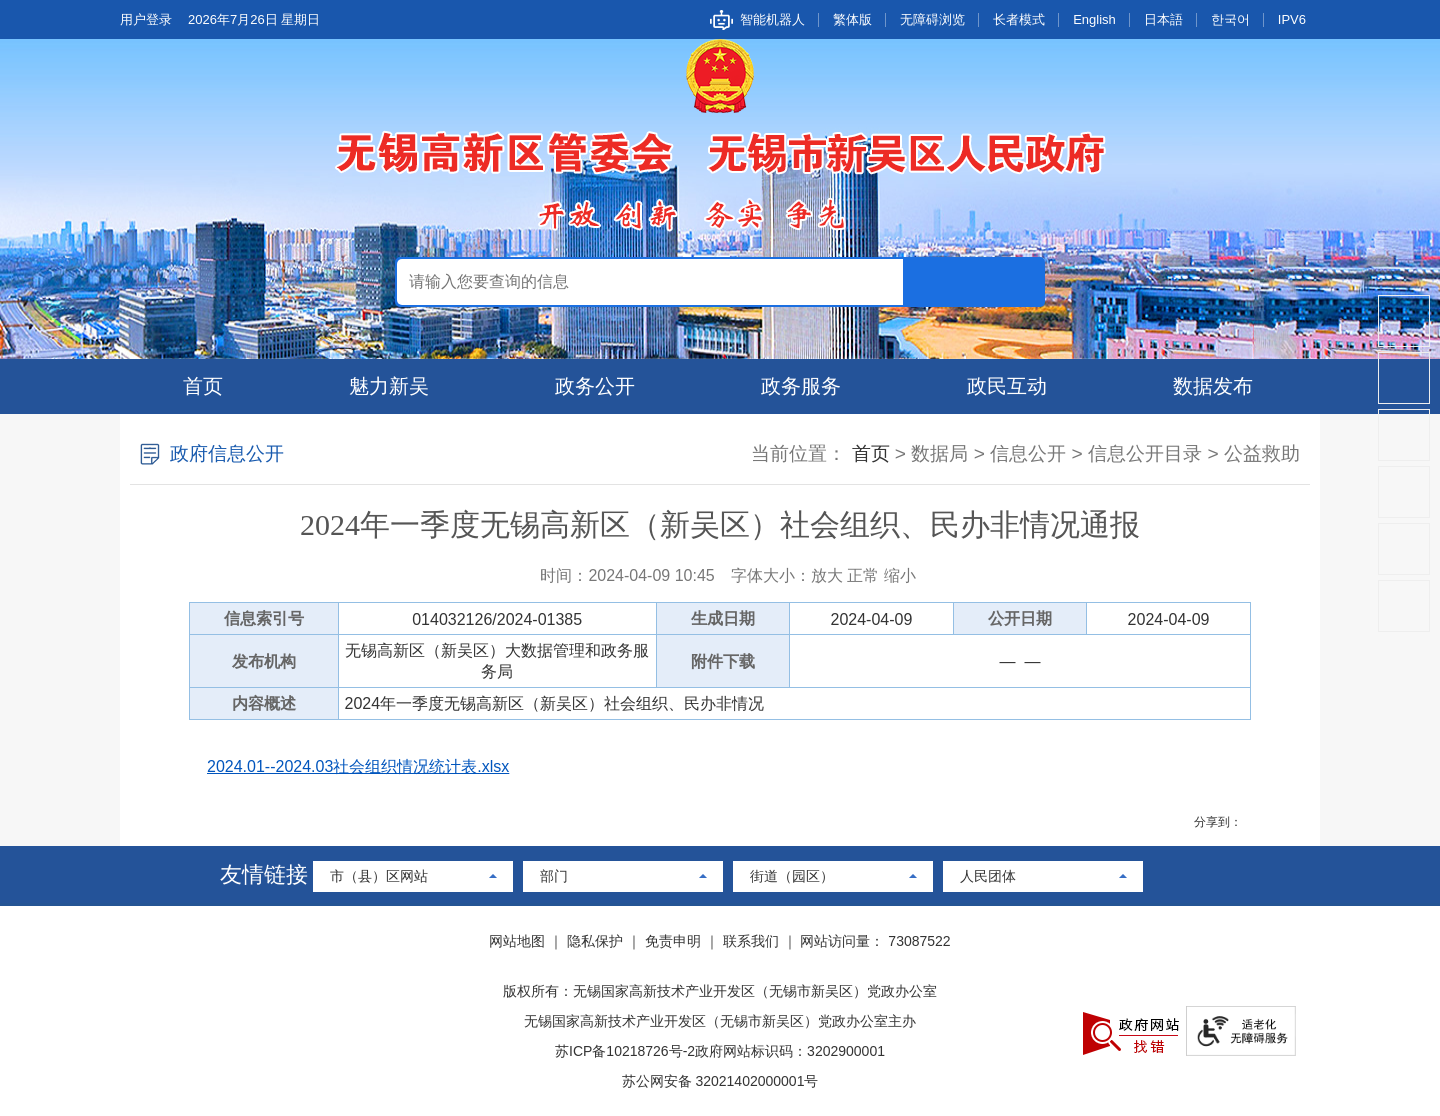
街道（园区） (792, 876)
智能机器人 (772, 19)
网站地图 (517, 941)
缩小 (900, 575)
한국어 (1230, 19)
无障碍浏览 (932, 19)
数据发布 (1213, 386)
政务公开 (595, 386)
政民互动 (1007, 386)
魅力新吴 (389, 386)
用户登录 (146, 19)
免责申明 (673, 941)
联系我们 (751, 941)
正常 (863, 575)
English (1094, 19)
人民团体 (988, 876)
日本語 (1163, 19)
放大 (827, 575)
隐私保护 (595, 941)
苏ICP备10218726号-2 (625, 1051)
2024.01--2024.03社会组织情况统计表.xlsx (358, 766)
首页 (203, 386)
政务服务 (801, 386)
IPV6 (1292, 19)
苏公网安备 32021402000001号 (720, 1081)
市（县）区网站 (379, 876)
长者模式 (1019, 19)
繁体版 (852, 19)
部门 (554, 876)
